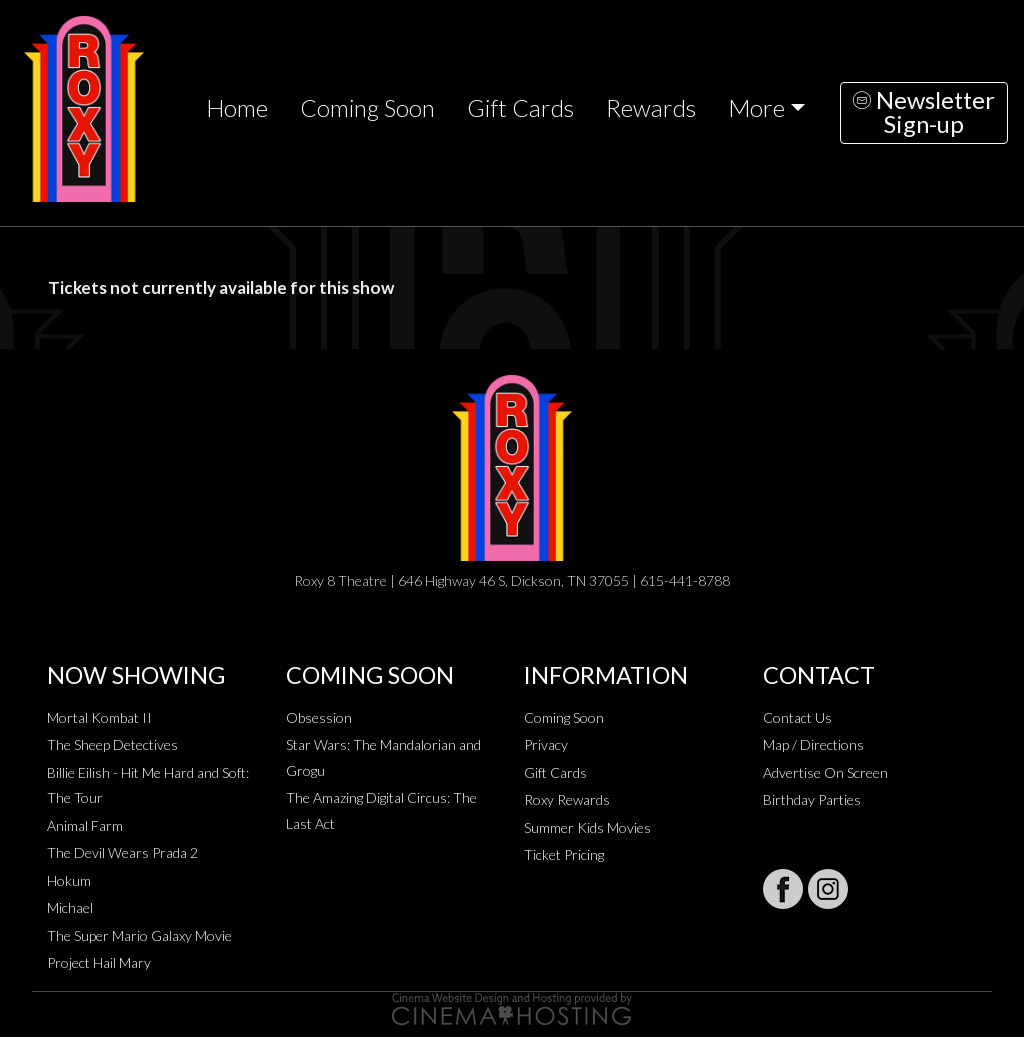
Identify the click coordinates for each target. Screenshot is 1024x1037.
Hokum (69, 880)
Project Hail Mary (99, 962)
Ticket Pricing (564, 854)
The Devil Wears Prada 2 (122, 852)
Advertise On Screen (825, 772)
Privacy (546, 744)
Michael (70, 907)
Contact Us (797, 717)
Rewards (651, 108)
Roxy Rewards (567, 799)
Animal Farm (85, 825)
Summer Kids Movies (587, 827)
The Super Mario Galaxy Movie (139, 935)
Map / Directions (813, 744)
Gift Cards (520, 108)
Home (237, 108)
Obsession (319, 717)
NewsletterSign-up (924, 112)
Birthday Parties (812, 799)
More (756, 108)
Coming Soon (367, 108)
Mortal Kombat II (99, 717)
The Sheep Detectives (112, 744)
